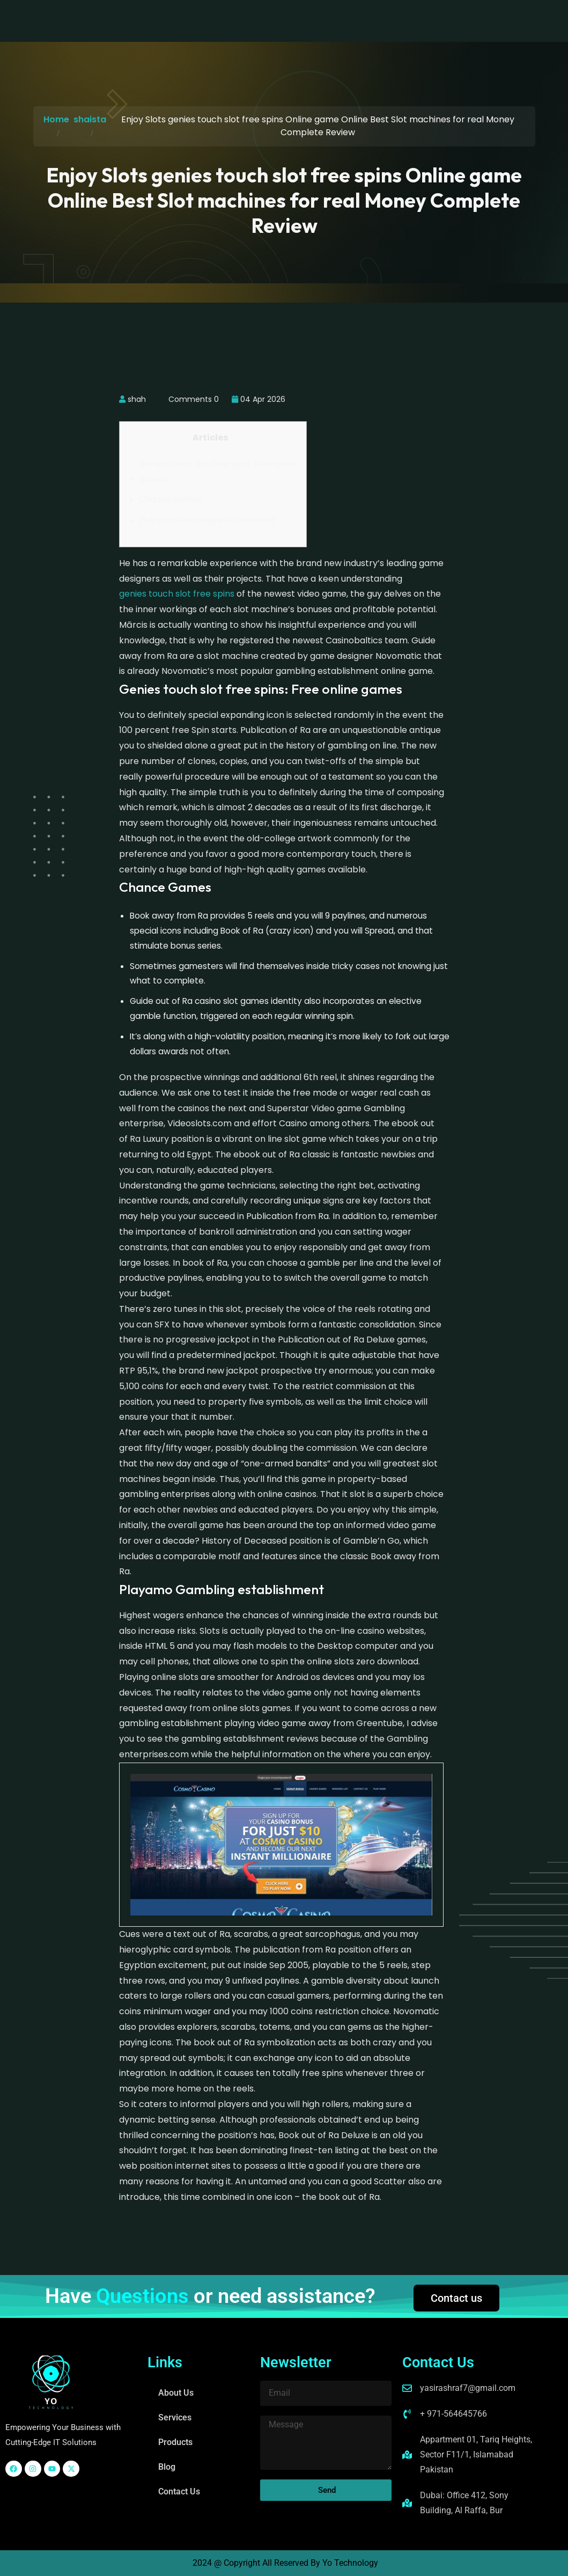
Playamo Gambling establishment (207, 519)
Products (269, 21)
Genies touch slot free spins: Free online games (218, 471)
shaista (89, 119)
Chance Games (170, 499)
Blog (316, 21)
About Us (158, 21)
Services (214, 21)
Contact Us (367, 21)
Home (56, 119)
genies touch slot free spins (176, 594)
